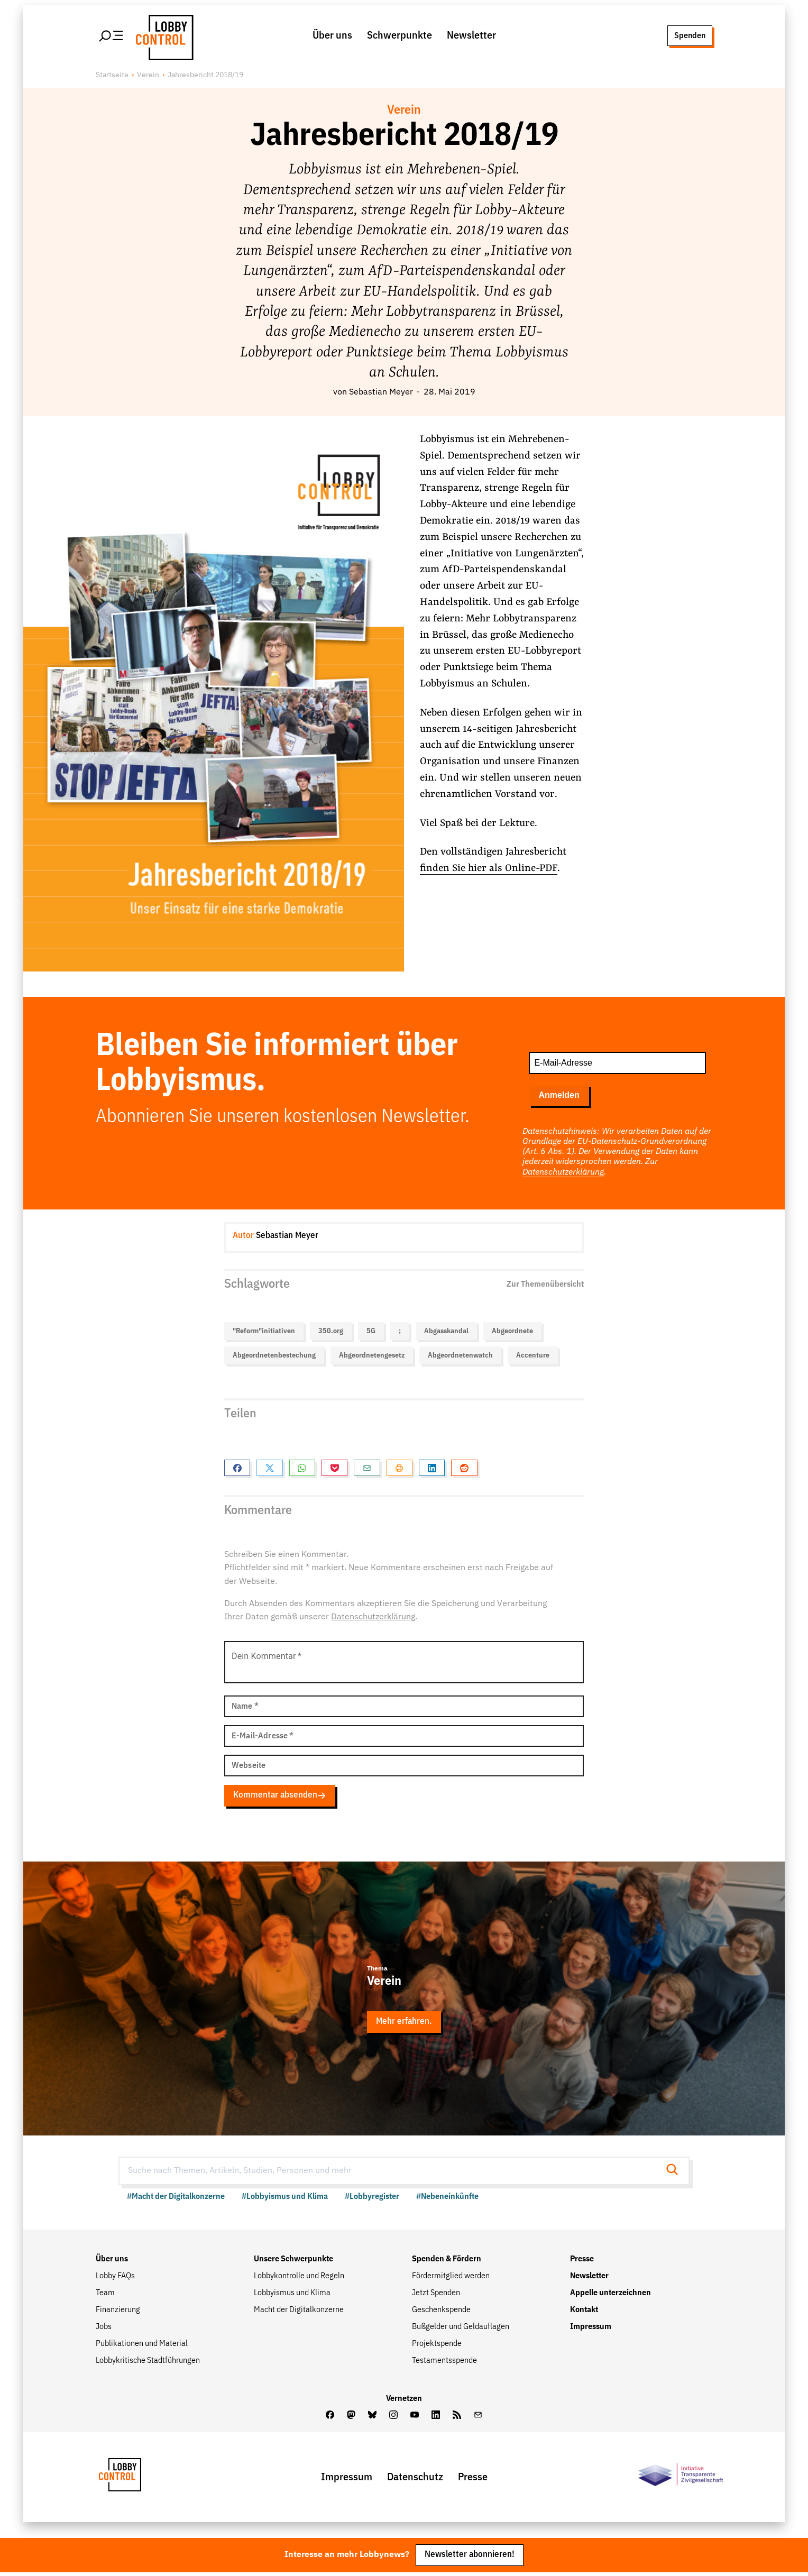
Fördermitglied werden (451, 2279)
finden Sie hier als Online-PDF (489, 870)
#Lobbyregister (372, 2199)
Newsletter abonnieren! (470, 2558)
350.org (330, 1332)
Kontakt (584, 2312)
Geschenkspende (441, 2312)
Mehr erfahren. (404, 2024)
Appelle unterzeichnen (610, 2295)
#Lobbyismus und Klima (285, 2199)
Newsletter (471, 36)
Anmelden (558, 1096)
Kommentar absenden (280, 1797)
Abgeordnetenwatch (460, 1357)
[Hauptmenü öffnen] (111, 36)
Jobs (104, 2329)
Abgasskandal (446, 1332)
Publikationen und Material (142, 2346)
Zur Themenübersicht (545, 1285)
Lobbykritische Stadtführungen (148, 2363)
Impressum (590, 2329)
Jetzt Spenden (436, 2295)
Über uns (332, 36)
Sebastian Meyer (381, 394)
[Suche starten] (675, 2173)
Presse (582, 2262)
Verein (148, 76)
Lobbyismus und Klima (292, 2295)
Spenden (689, 36)
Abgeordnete (512, 1332)
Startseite (112, 76)
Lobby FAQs (115, 2279)
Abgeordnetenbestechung (274, 1357)
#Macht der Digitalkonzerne (176, 2199)
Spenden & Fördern (446, 2262)
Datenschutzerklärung (563, 1173)
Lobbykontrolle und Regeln (299, 2279)
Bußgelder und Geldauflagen (460, 2329)
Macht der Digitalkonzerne (299, 2312)
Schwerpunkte (399, 36)
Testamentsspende (444, 2363)
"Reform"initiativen (264, 1332)
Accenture (532, 1357)
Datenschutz (415, 2479)
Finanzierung (118, 2312)
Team (105, 2295)
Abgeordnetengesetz (372, 1357)
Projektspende (437, 2346)
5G (370, 1332)
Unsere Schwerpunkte (293, 2262)
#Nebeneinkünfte (447, 2199)
